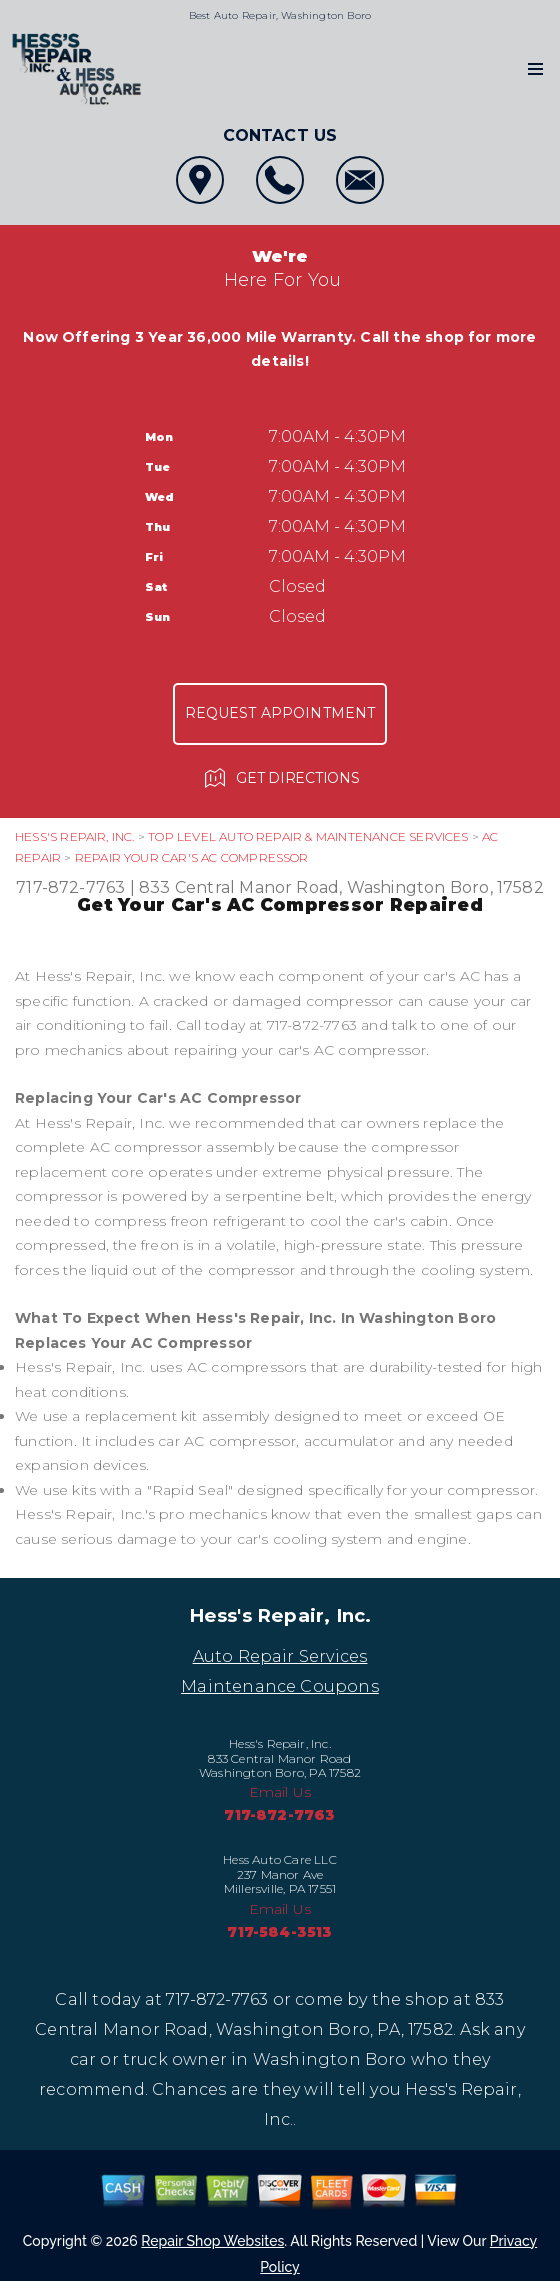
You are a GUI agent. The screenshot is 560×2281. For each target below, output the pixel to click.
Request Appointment (280, 713)
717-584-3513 (279, 1932)
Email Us (280, 1792)
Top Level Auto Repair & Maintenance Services (308, 836)
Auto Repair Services (280, 1656)
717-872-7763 (70, 887)
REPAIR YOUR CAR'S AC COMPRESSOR (192, 857)
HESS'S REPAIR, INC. (75, 836)
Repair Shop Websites (212, 2241)
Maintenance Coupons (280, 1686)
